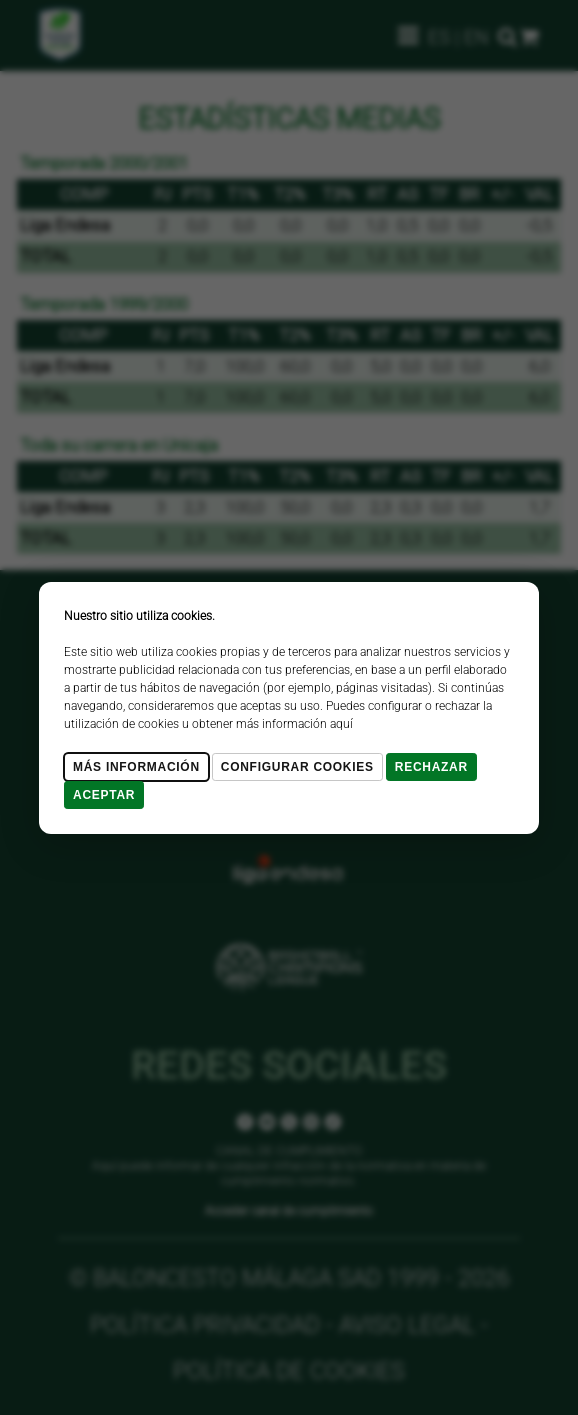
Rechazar (431, 767)
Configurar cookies (297, 767)
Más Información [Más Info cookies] (136, 767)
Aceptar (104, 795)
